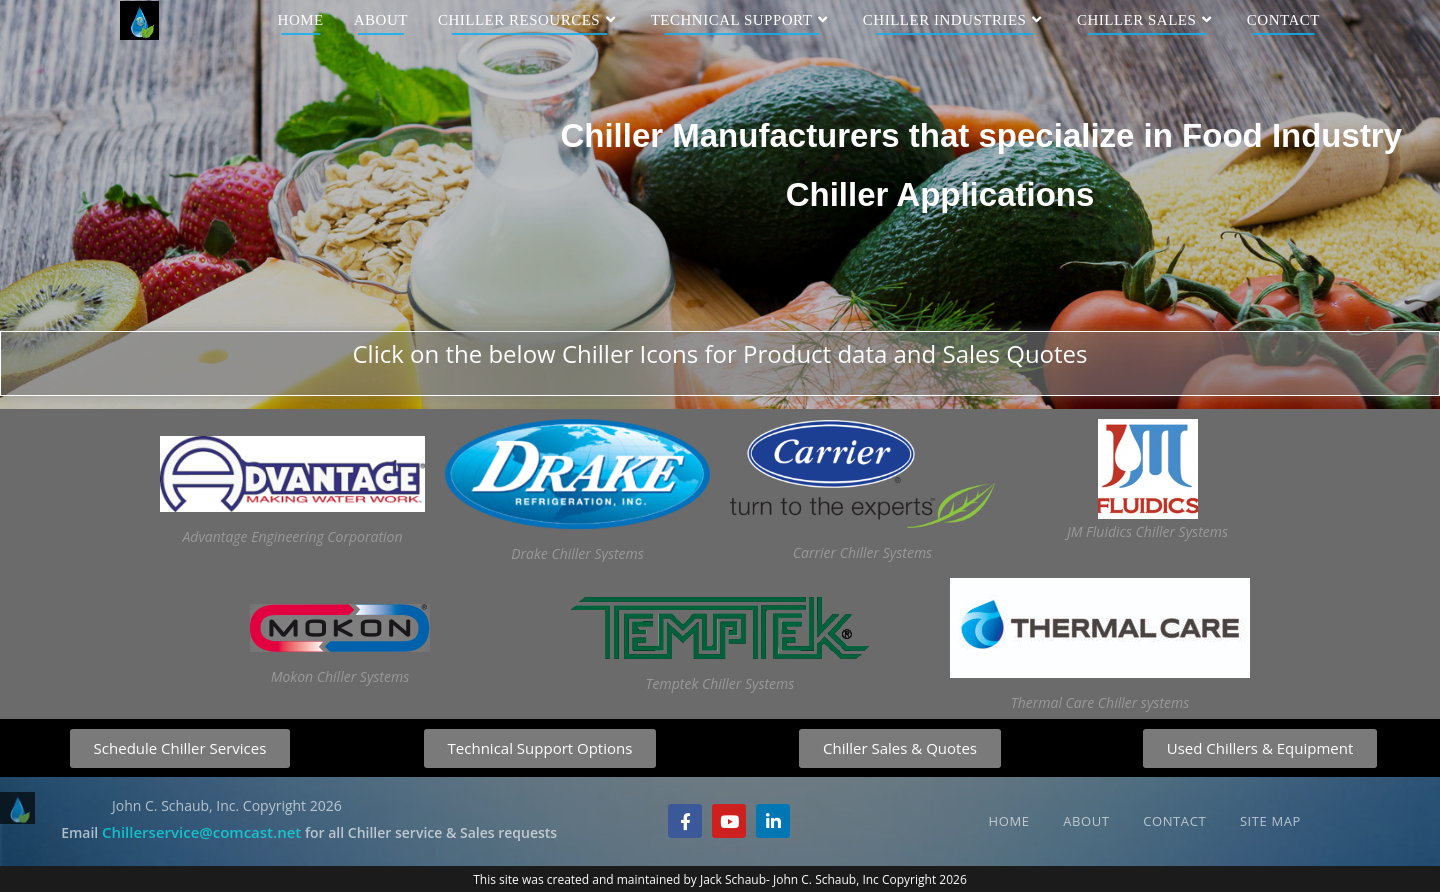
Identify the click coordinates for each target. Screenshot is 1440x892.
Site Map (1270, 821)
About (1086, 821)
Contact (1174, 821)
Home (1009, 821)
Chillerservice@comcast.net (201, 832)
